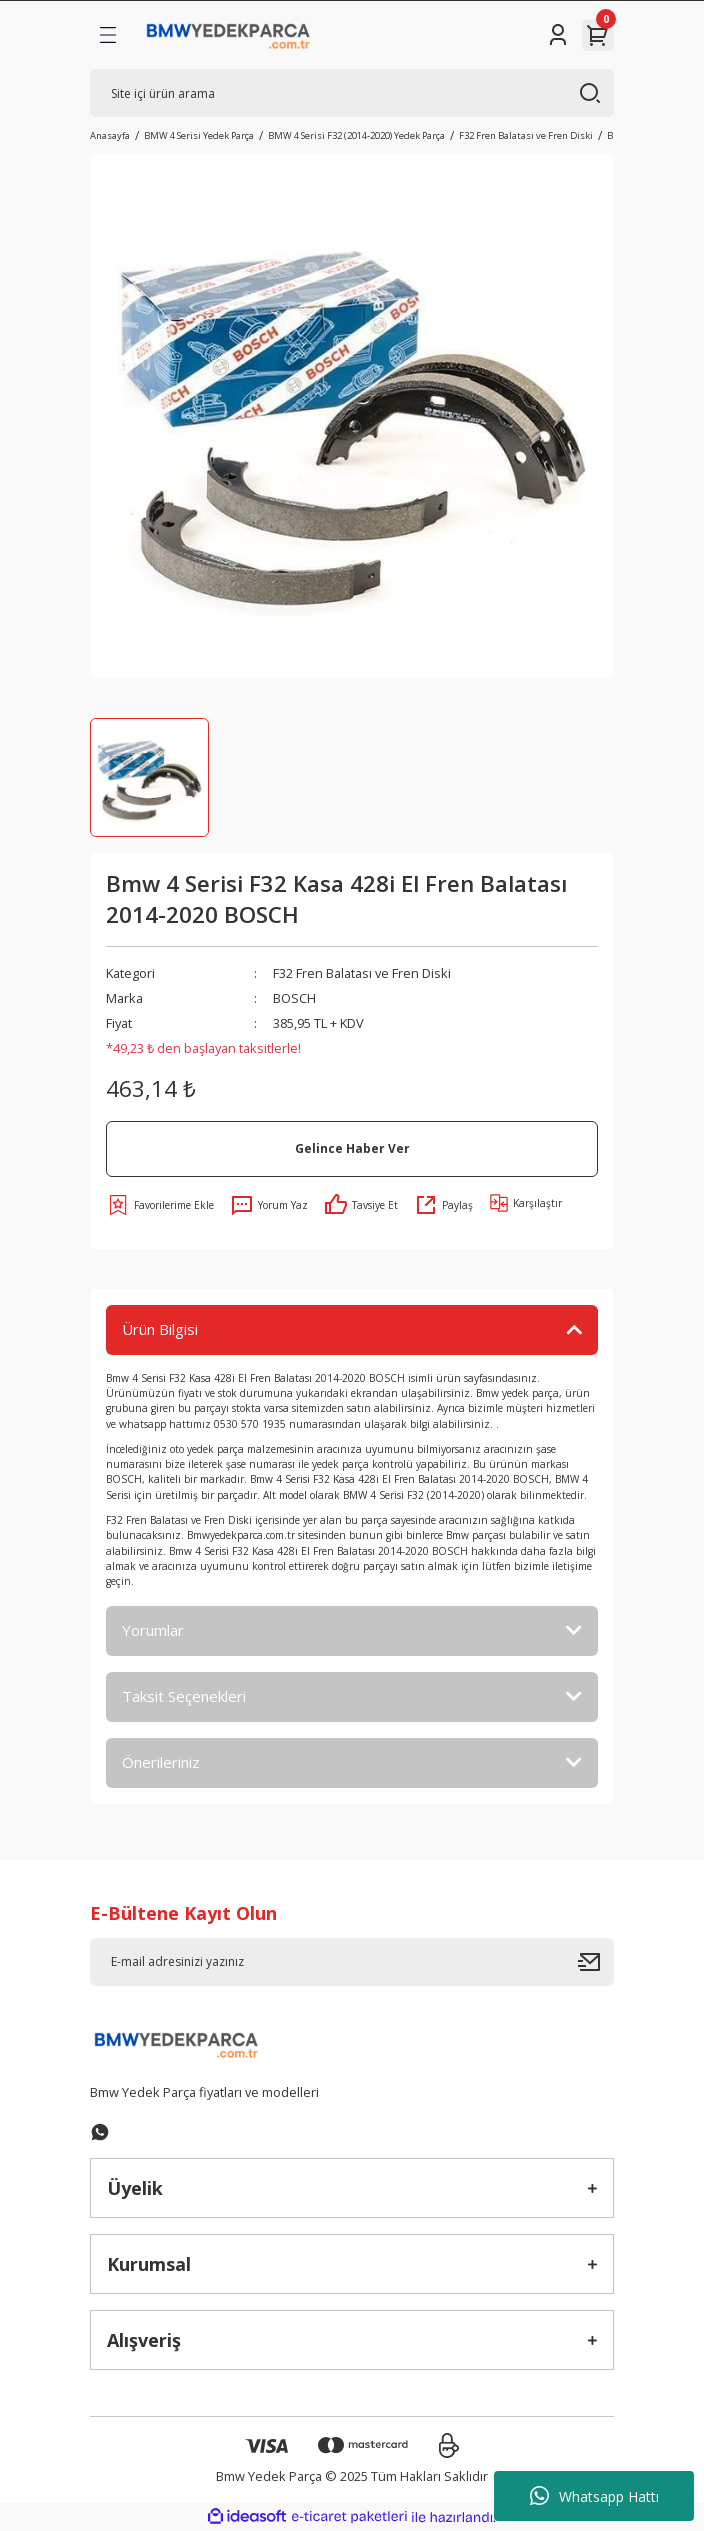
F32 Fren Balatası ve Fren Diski (362, 973)
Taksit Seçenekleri (184, 1696)
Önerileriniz (161, 1762)
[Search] (352, 93)
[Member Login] (558, 35)
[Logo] (228, 35)
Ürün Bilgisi (160, 1329)
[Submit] (596, 1962)
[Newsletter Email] (352, 1962)
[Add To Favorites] (160, 1205)
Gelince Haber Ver (352, 1148)
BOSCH (294, 998)
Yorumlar (153, 1630)
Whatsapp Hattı (594, 2496)
